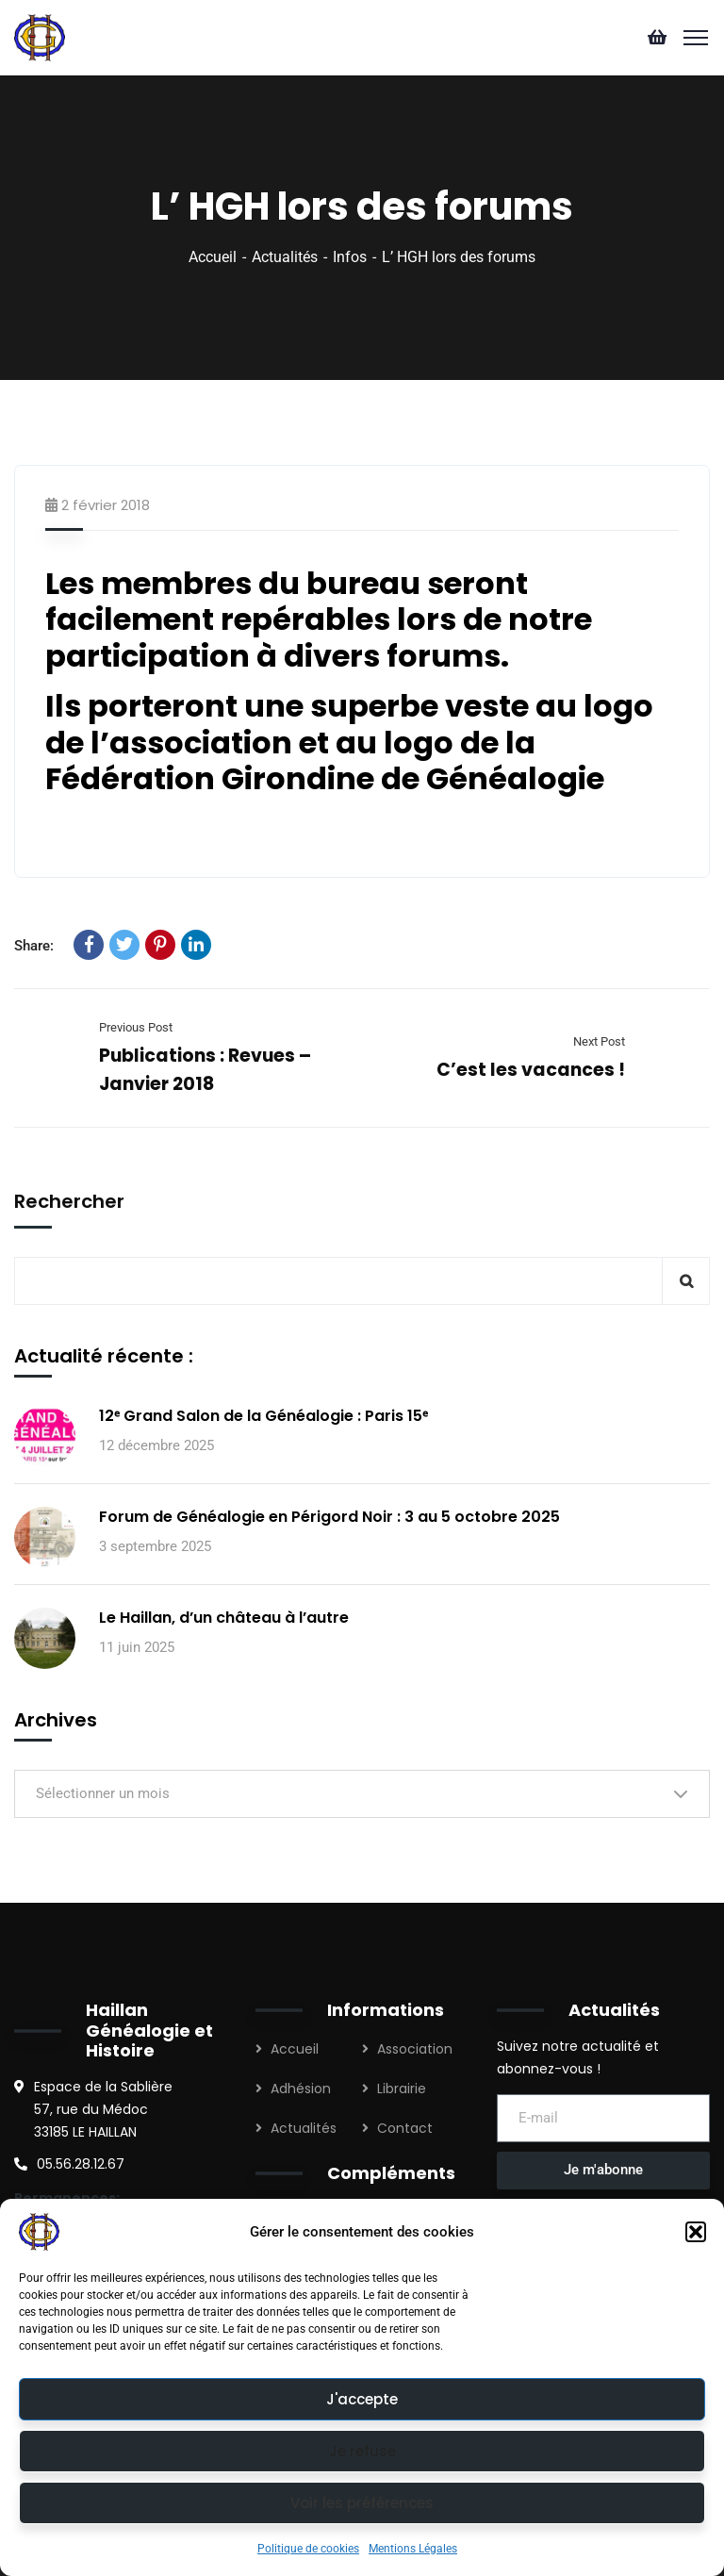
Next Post (599, 1041)
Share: (34, 945)
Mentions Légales (413, 2548)
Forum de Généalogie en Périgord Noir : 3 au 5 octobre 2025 (329, 1516)
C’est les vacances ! (530, 1069)
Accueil (213, 257)
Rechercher (69, 1201)
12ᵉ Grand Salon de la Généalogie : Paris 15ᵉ (263, 1416)
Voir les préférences (362, 2503)
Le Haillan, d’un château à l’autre (224, 1617)
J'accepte (362, 2399)
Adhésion (301, 2088)
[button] (695, 2231)
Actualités (285, 257)
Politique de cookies (308, 2548)
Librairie (401, 2088)
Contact (405, 2128)
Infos (350, 257)
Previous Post (136, 1027)
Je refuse (362, 2451)
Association (414, 2048)
